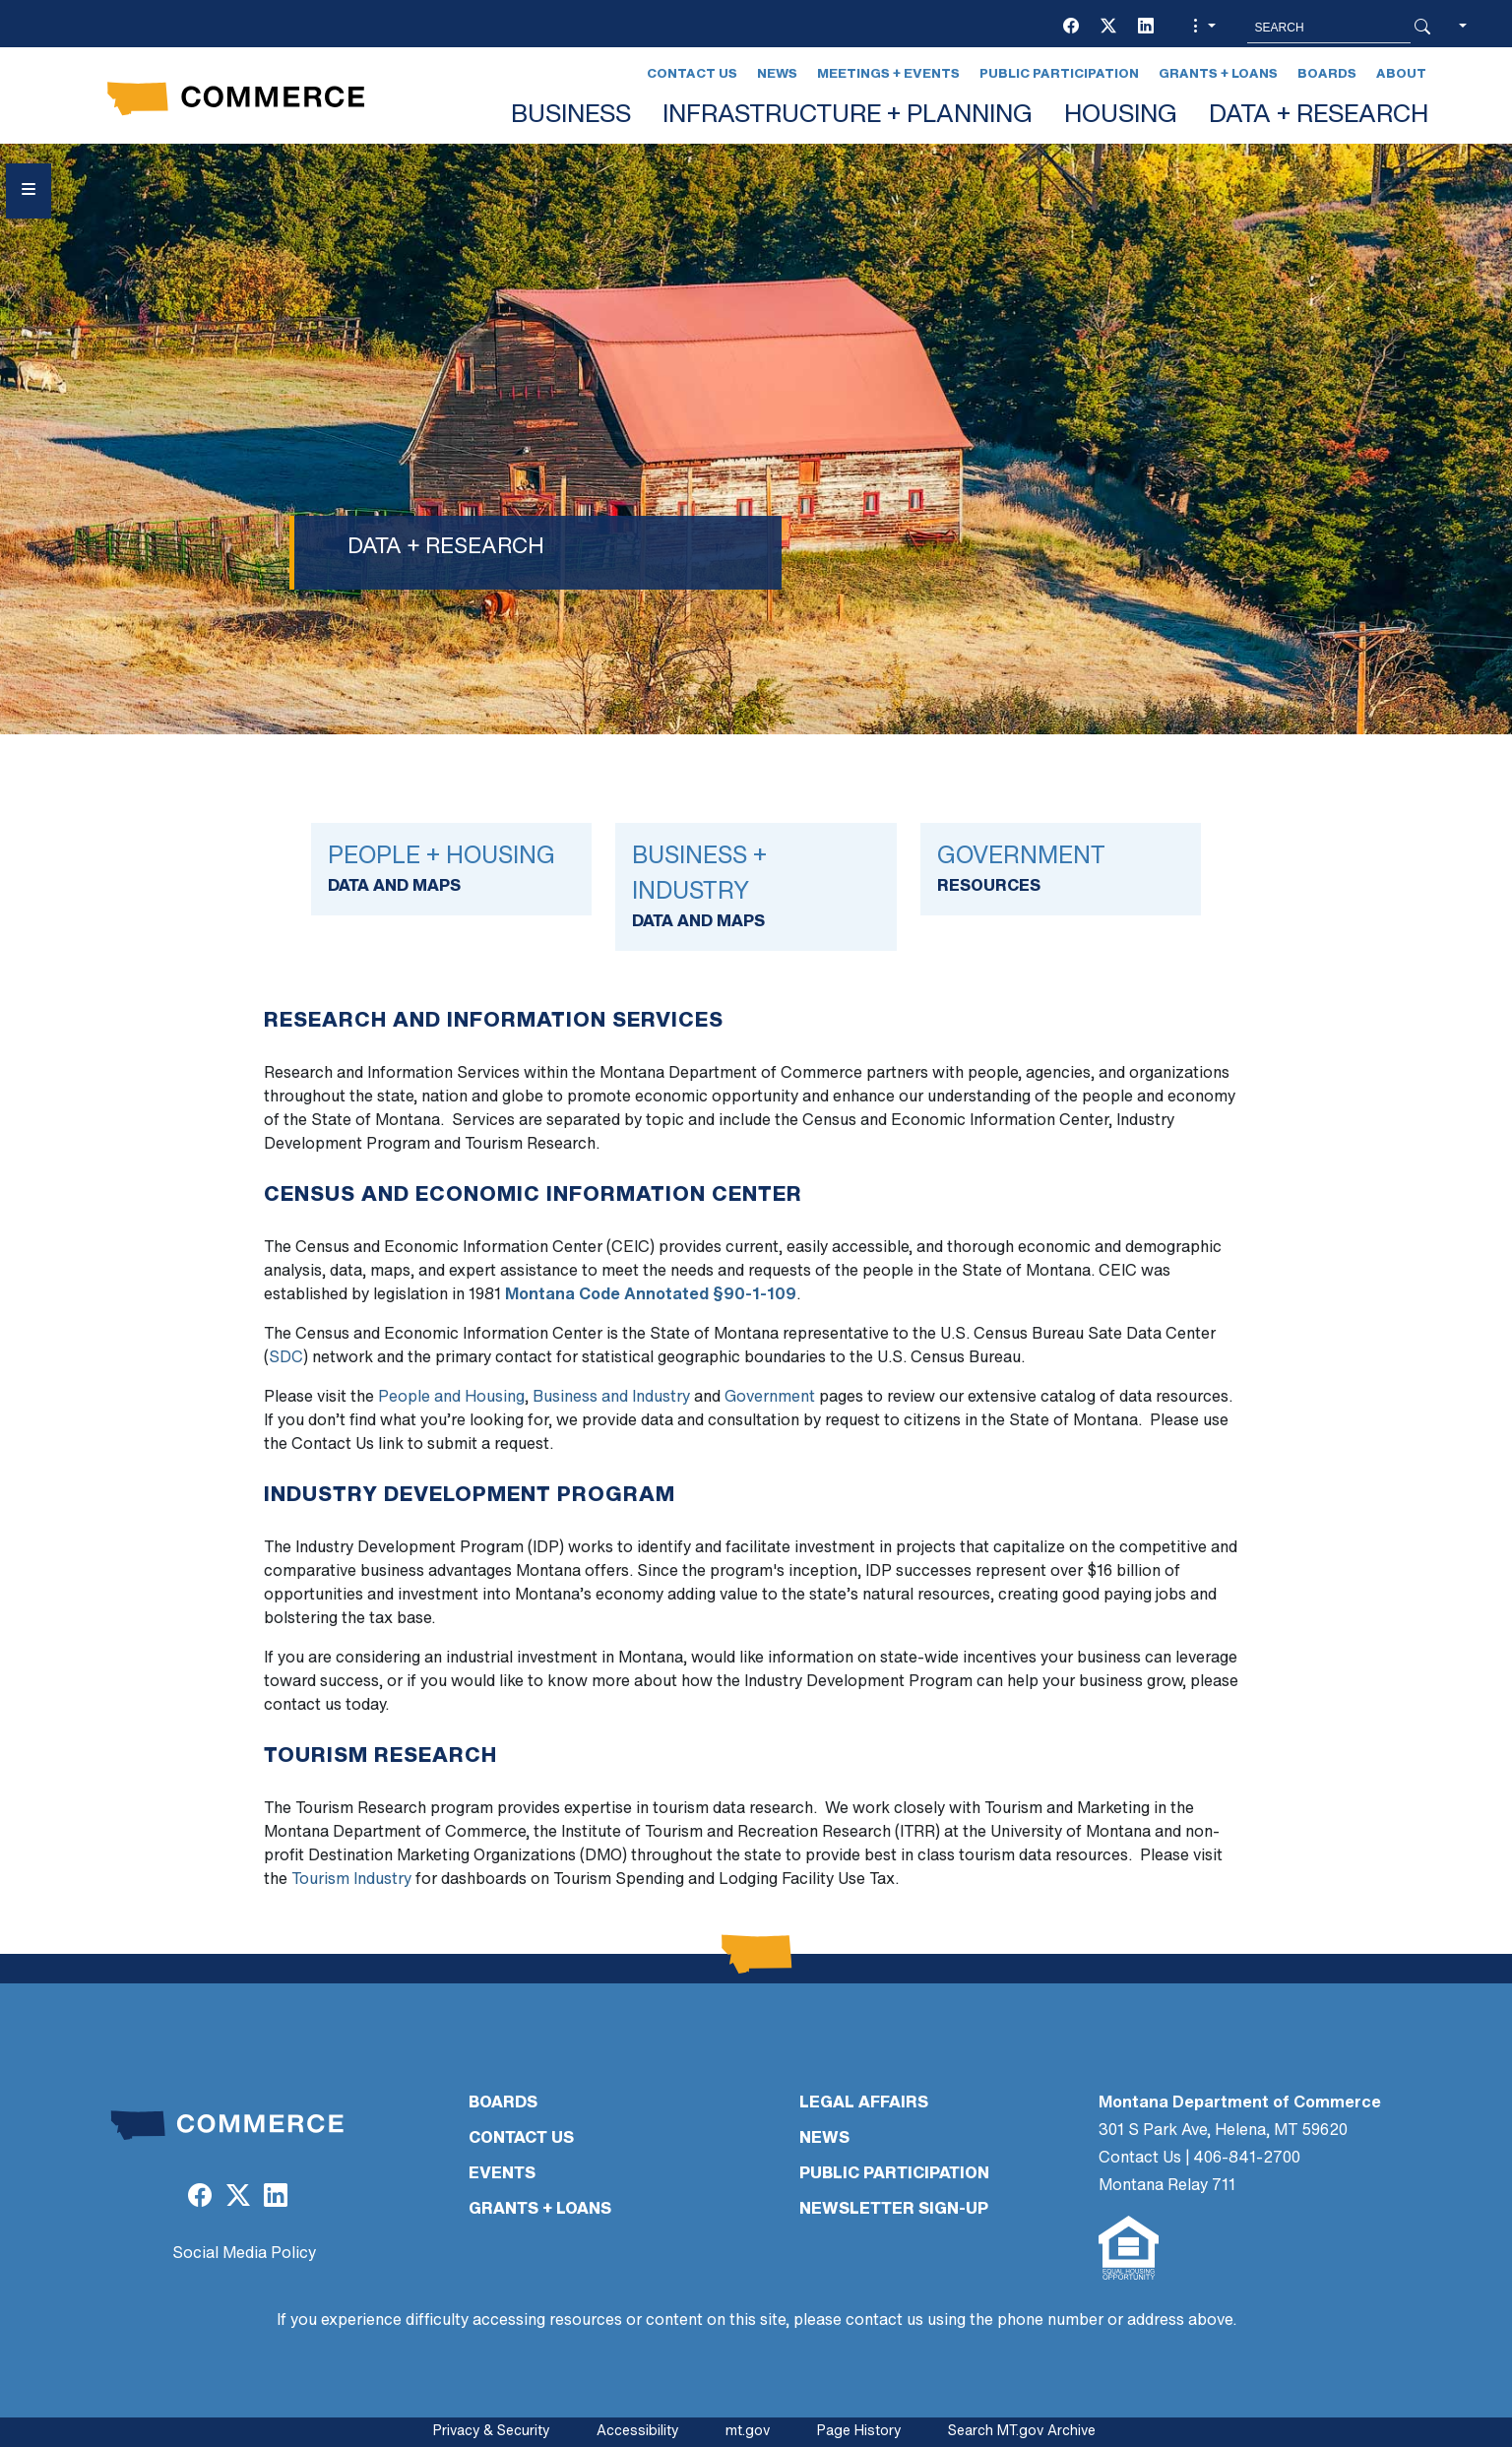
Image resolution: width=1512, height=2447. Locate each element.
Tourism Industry (351, 1880)
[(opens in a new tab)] (1071, 27)
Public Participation (1059, 74)
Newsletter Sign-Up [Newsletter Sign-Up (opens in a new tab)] (893, 2210)
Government (769, 1398)
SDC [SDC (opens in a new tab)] (286, 1358)
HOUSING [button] (1120, 115)
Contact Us (692, 74)
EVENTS (502, 2174)
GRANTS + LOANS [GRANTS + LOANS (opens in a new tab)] (540, 2210)
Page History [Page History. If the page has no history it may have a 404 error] (859, 2431)
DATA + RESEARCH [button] (1318, 115)
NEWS (824, 2139)
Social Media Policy (244, 2254)
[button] (1201, 27)
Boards (1326, 74)
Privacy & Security (491, 2431)
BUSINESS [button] (571, 115)
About (1401, 74)
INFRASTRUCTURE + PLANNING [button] (847, 115)
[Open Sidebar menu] (28, 191)
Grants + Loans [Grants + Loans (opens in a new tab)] (1218, 74)
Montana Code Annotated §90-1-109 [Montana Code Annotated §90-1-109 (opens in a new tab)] (650, 1295)
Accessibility (637, 2431)
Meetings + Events (888, 74)
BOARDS (503, 2103)
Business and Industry (611, 1398)
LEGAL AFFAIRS (863, 2103)
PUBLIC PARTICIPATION (894, 2174)
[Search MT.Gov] (1329, 27)
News (777, 74)
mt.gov (747, 2431)
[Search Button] (1422, 27)
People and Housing (451, 1398)
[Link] (451, 869)
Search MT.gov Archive (1022, 2431)
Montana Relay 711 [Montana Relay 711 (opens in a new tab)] (1167, 2186)
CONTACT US (521, 2139)
